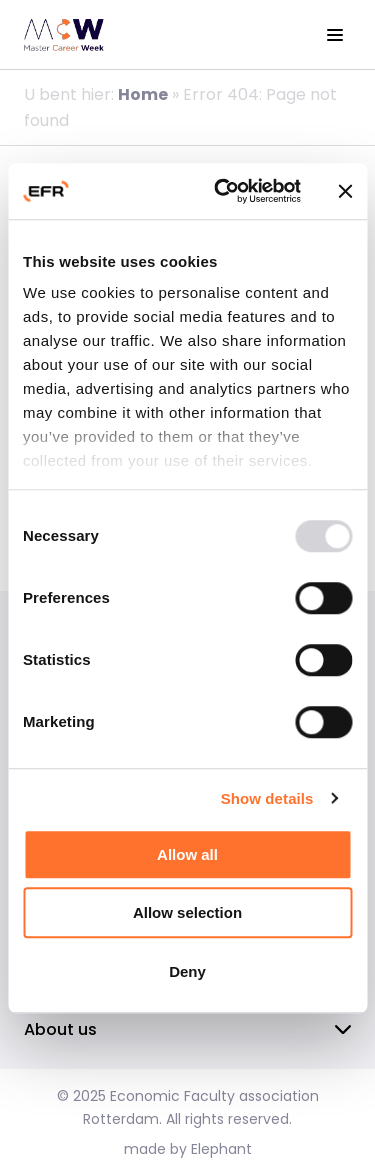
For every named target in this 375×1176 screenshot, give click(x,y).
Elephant (221, 1149)
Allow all (187, 854)
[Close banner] (345, 191)
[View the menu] (335, 35)
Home (143, 94)
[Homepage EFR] (64, 35)
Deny (187, 971)
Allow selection (187, 912)
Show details (267, 798)
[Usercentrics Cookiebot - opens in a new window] (223, 191)
